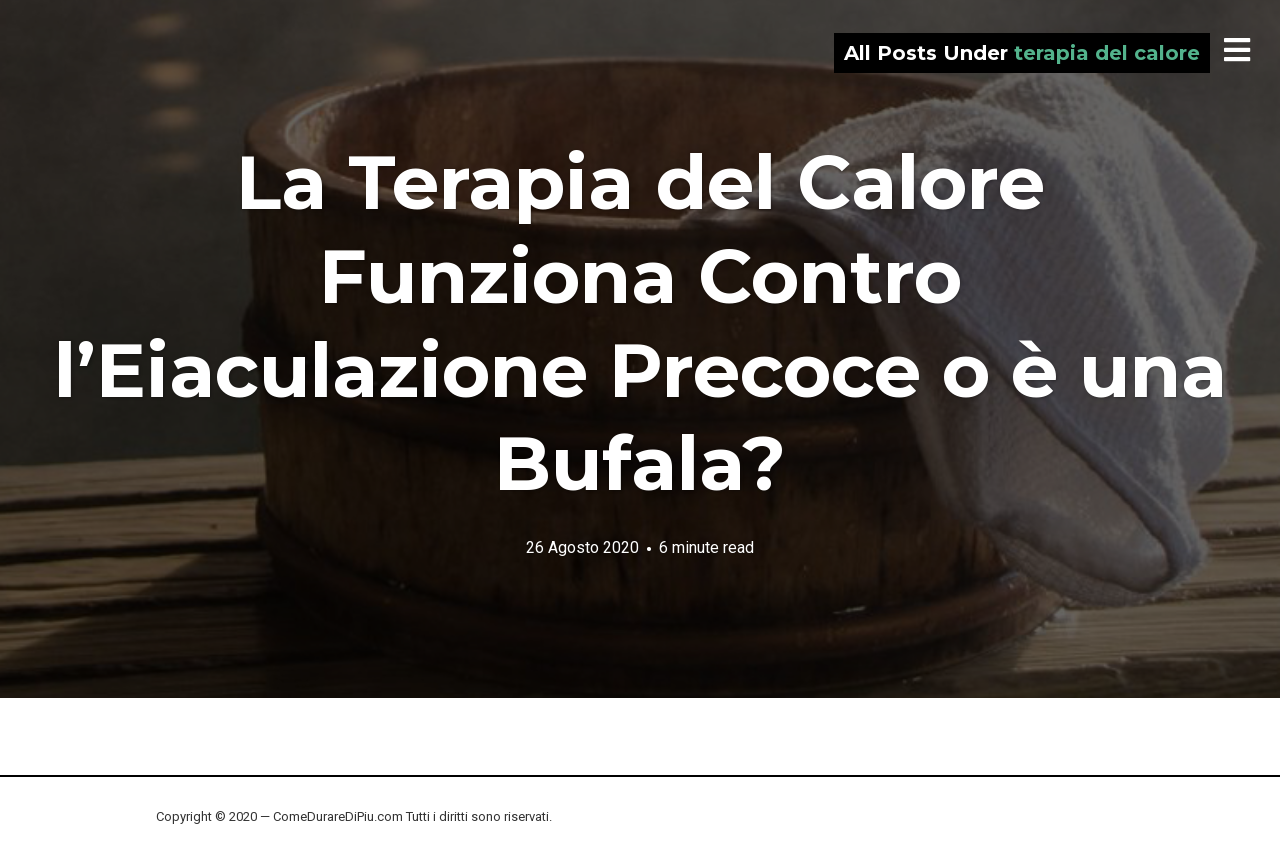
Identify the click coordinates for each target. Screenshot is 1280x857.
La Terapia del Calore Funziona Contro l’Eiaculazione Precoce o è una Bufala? (640, 322)
